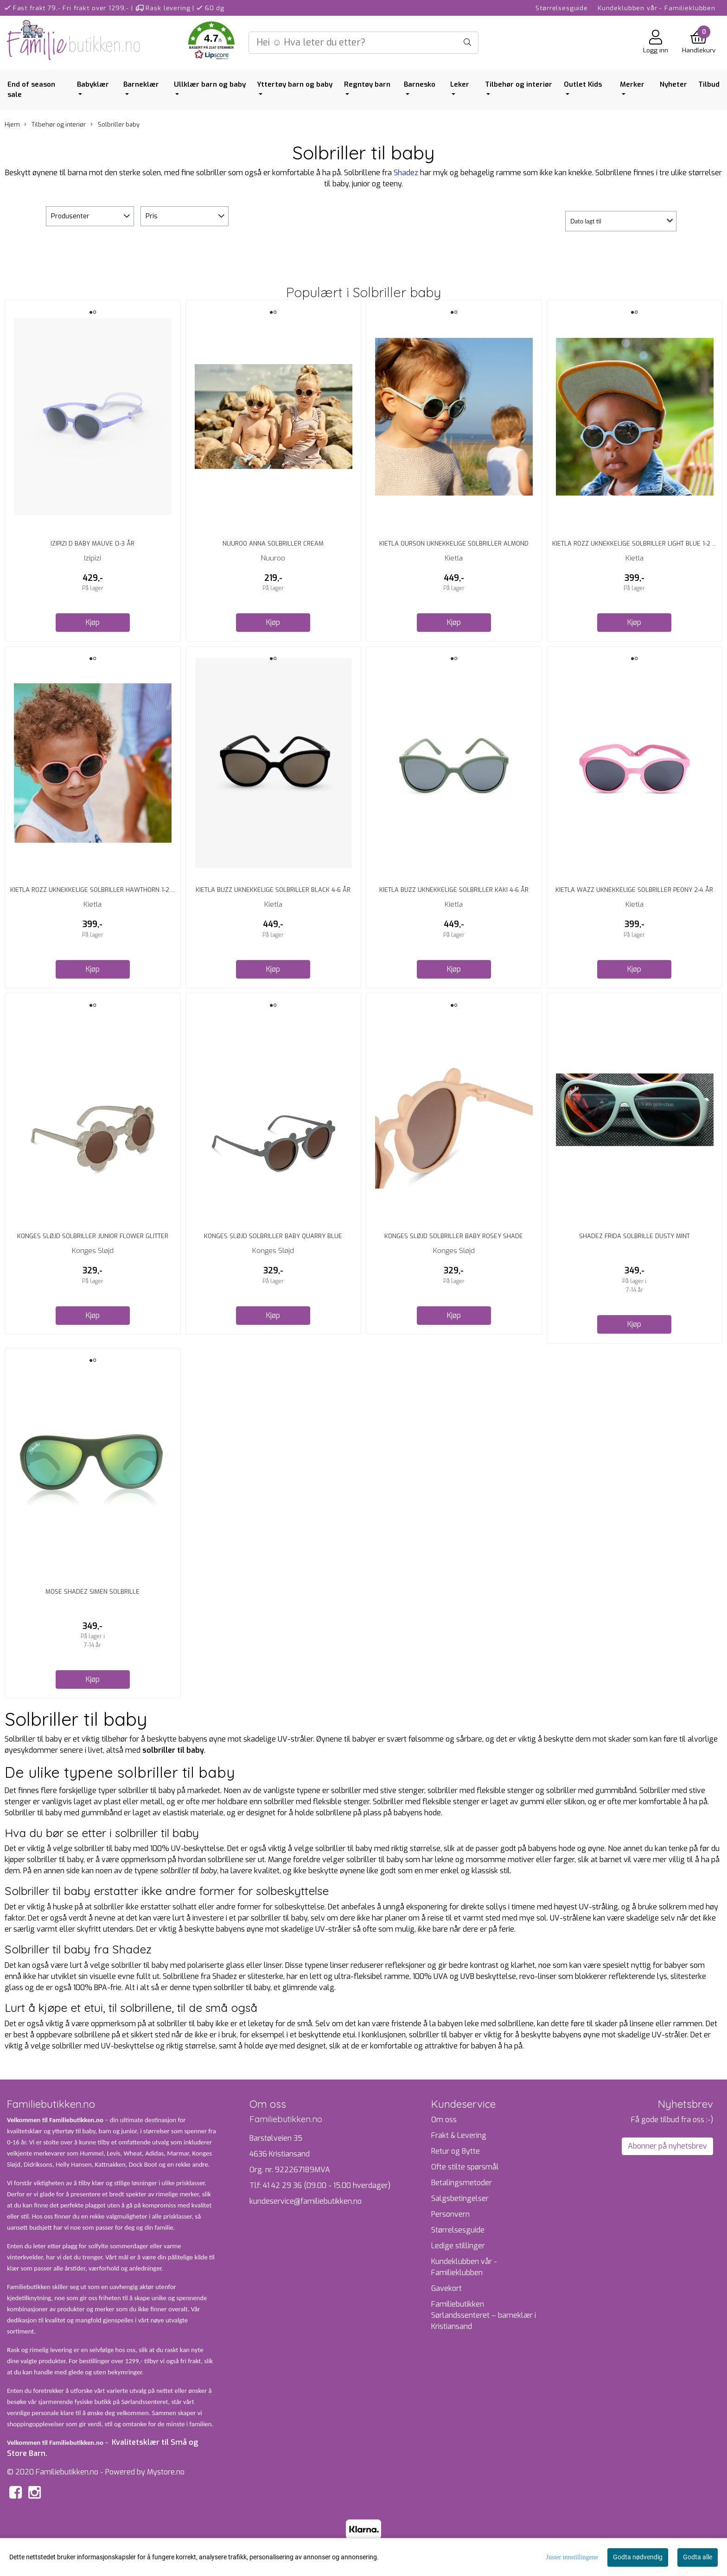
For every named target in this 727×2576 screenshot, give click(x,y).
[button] (211, 42)
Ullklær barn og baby (210, 84)
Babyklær (93, 84)
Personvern (450, 2214)
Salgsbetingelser (460, 2198)
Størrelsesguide (562, 8)
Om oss (444, 2119)
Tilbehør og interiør (518, 84)
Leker (459, 84)
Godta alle (697, 2557)
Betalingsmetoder (461, 2183)
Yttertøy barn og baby (294, 84)
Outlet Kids (583, 84)
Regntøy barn (367, 84)
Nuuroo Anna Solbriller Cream (273, 543)
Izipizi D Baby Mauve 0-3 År (92, 543)
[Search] (363, 43)
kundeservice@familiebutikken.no (305, 2201)
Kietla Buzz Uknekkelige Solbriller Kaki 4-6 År (454, 890)
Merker (632, 84)
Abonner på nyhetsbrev (667, 2146)
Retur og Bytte (455, 2151)
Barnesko (419, 84)
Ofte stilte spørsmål (465, 2167)
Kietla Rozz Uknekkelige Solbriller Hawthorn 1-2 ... (92, 890)
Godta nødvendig (638, 2557)
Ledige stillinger (458, 2246)
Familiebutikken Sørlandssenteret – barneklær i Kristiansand (483, 2315)
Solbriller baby (115, 124)
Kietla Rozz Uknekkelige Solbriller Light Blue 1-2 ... (634, 543)
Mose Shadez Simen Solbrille (92, 1592)
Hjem (12, 124)
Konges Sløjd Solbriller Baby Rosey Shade (453, 1236)
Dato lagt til (585, 221)
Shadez (406, 173)
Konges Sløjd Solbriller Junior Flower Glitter (92, 1236)
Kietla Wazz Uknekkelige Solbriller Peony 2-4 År (634, 890)
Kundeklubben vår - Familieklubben (656, 8)
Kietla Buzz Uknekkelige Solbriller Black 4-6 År (273, 890)
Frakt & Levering (458, 2135)
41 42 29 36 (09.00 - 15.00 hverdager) (326, 2185)
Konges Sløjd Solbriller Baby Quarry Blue (273, 1236)
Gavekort (446, 2288)
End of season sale (31, 90)
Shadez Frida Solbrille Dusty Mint (634, 1236)
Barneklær (141, 84)
